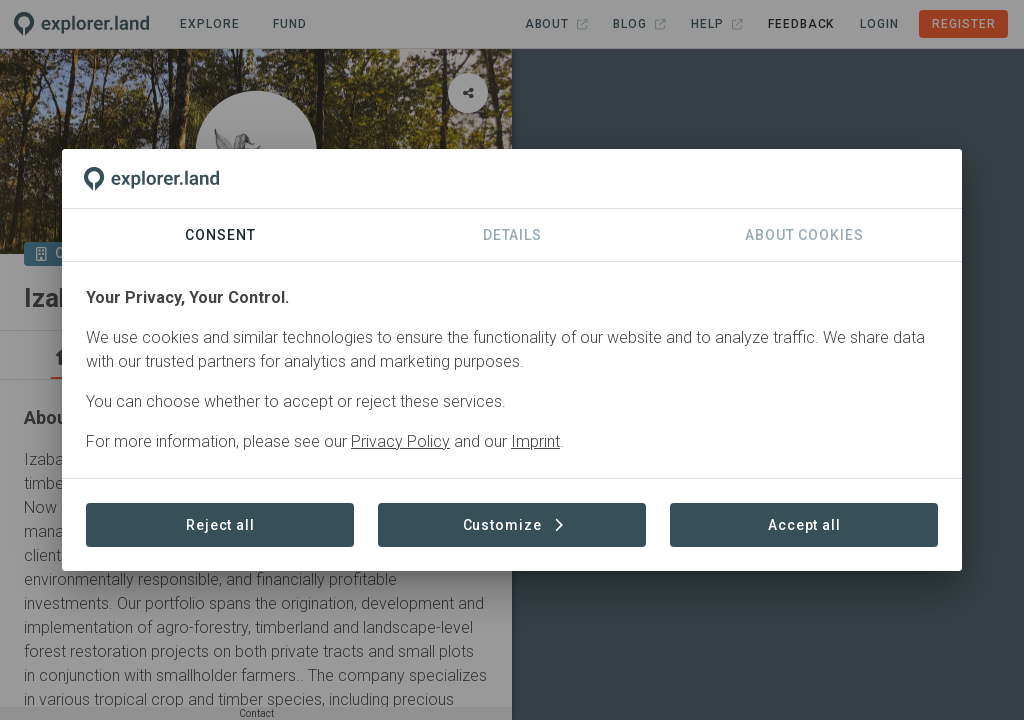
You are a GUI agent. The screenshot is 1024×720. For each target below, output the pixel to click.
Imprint (535, 441)
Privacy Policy (400, 441)
